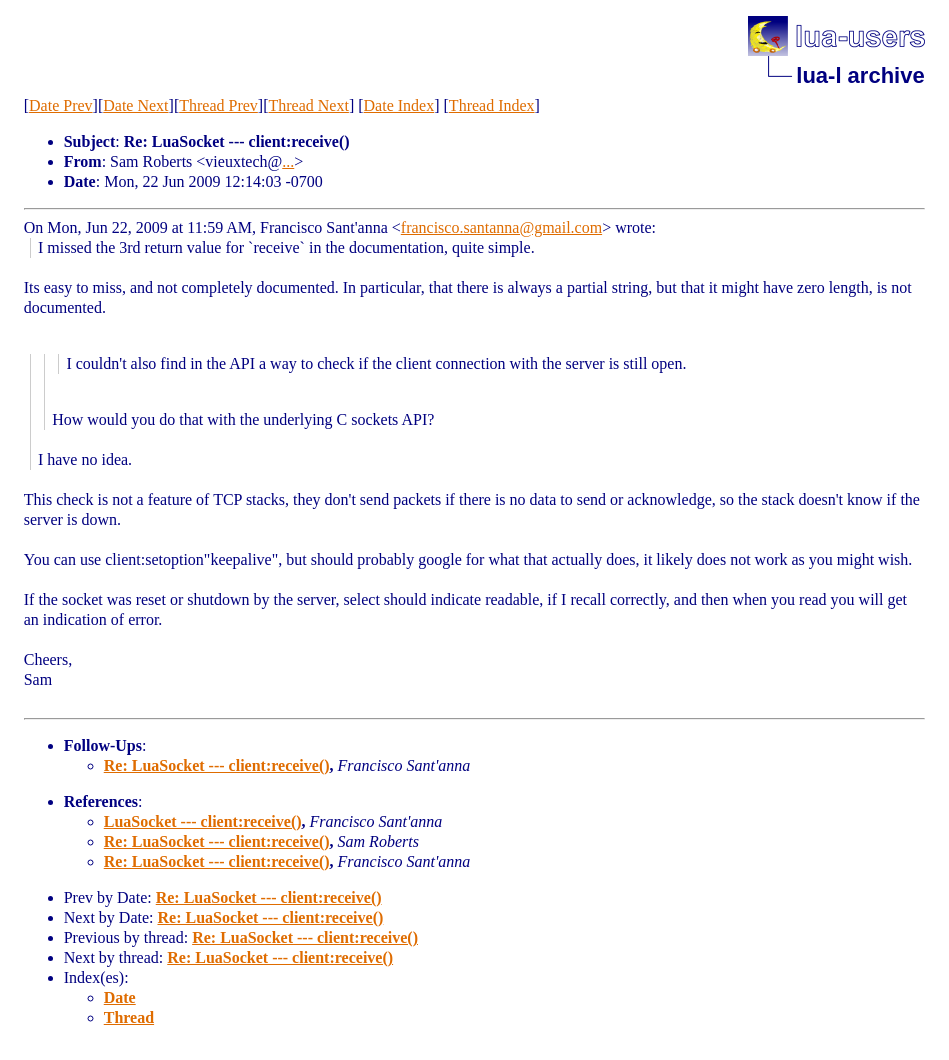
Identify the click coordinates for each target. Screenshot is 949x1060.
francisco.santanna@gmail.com (501, 227)
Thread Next (309, 105)
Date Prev (61, 105)
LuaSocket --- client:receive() (203, 821)
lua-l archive (860, 75)
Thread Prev (218, 105)
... (288, 161)
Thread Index (492, 105)
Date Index (399, 105)
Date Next (135, 105)
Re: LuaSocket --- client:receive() (217, 765)
